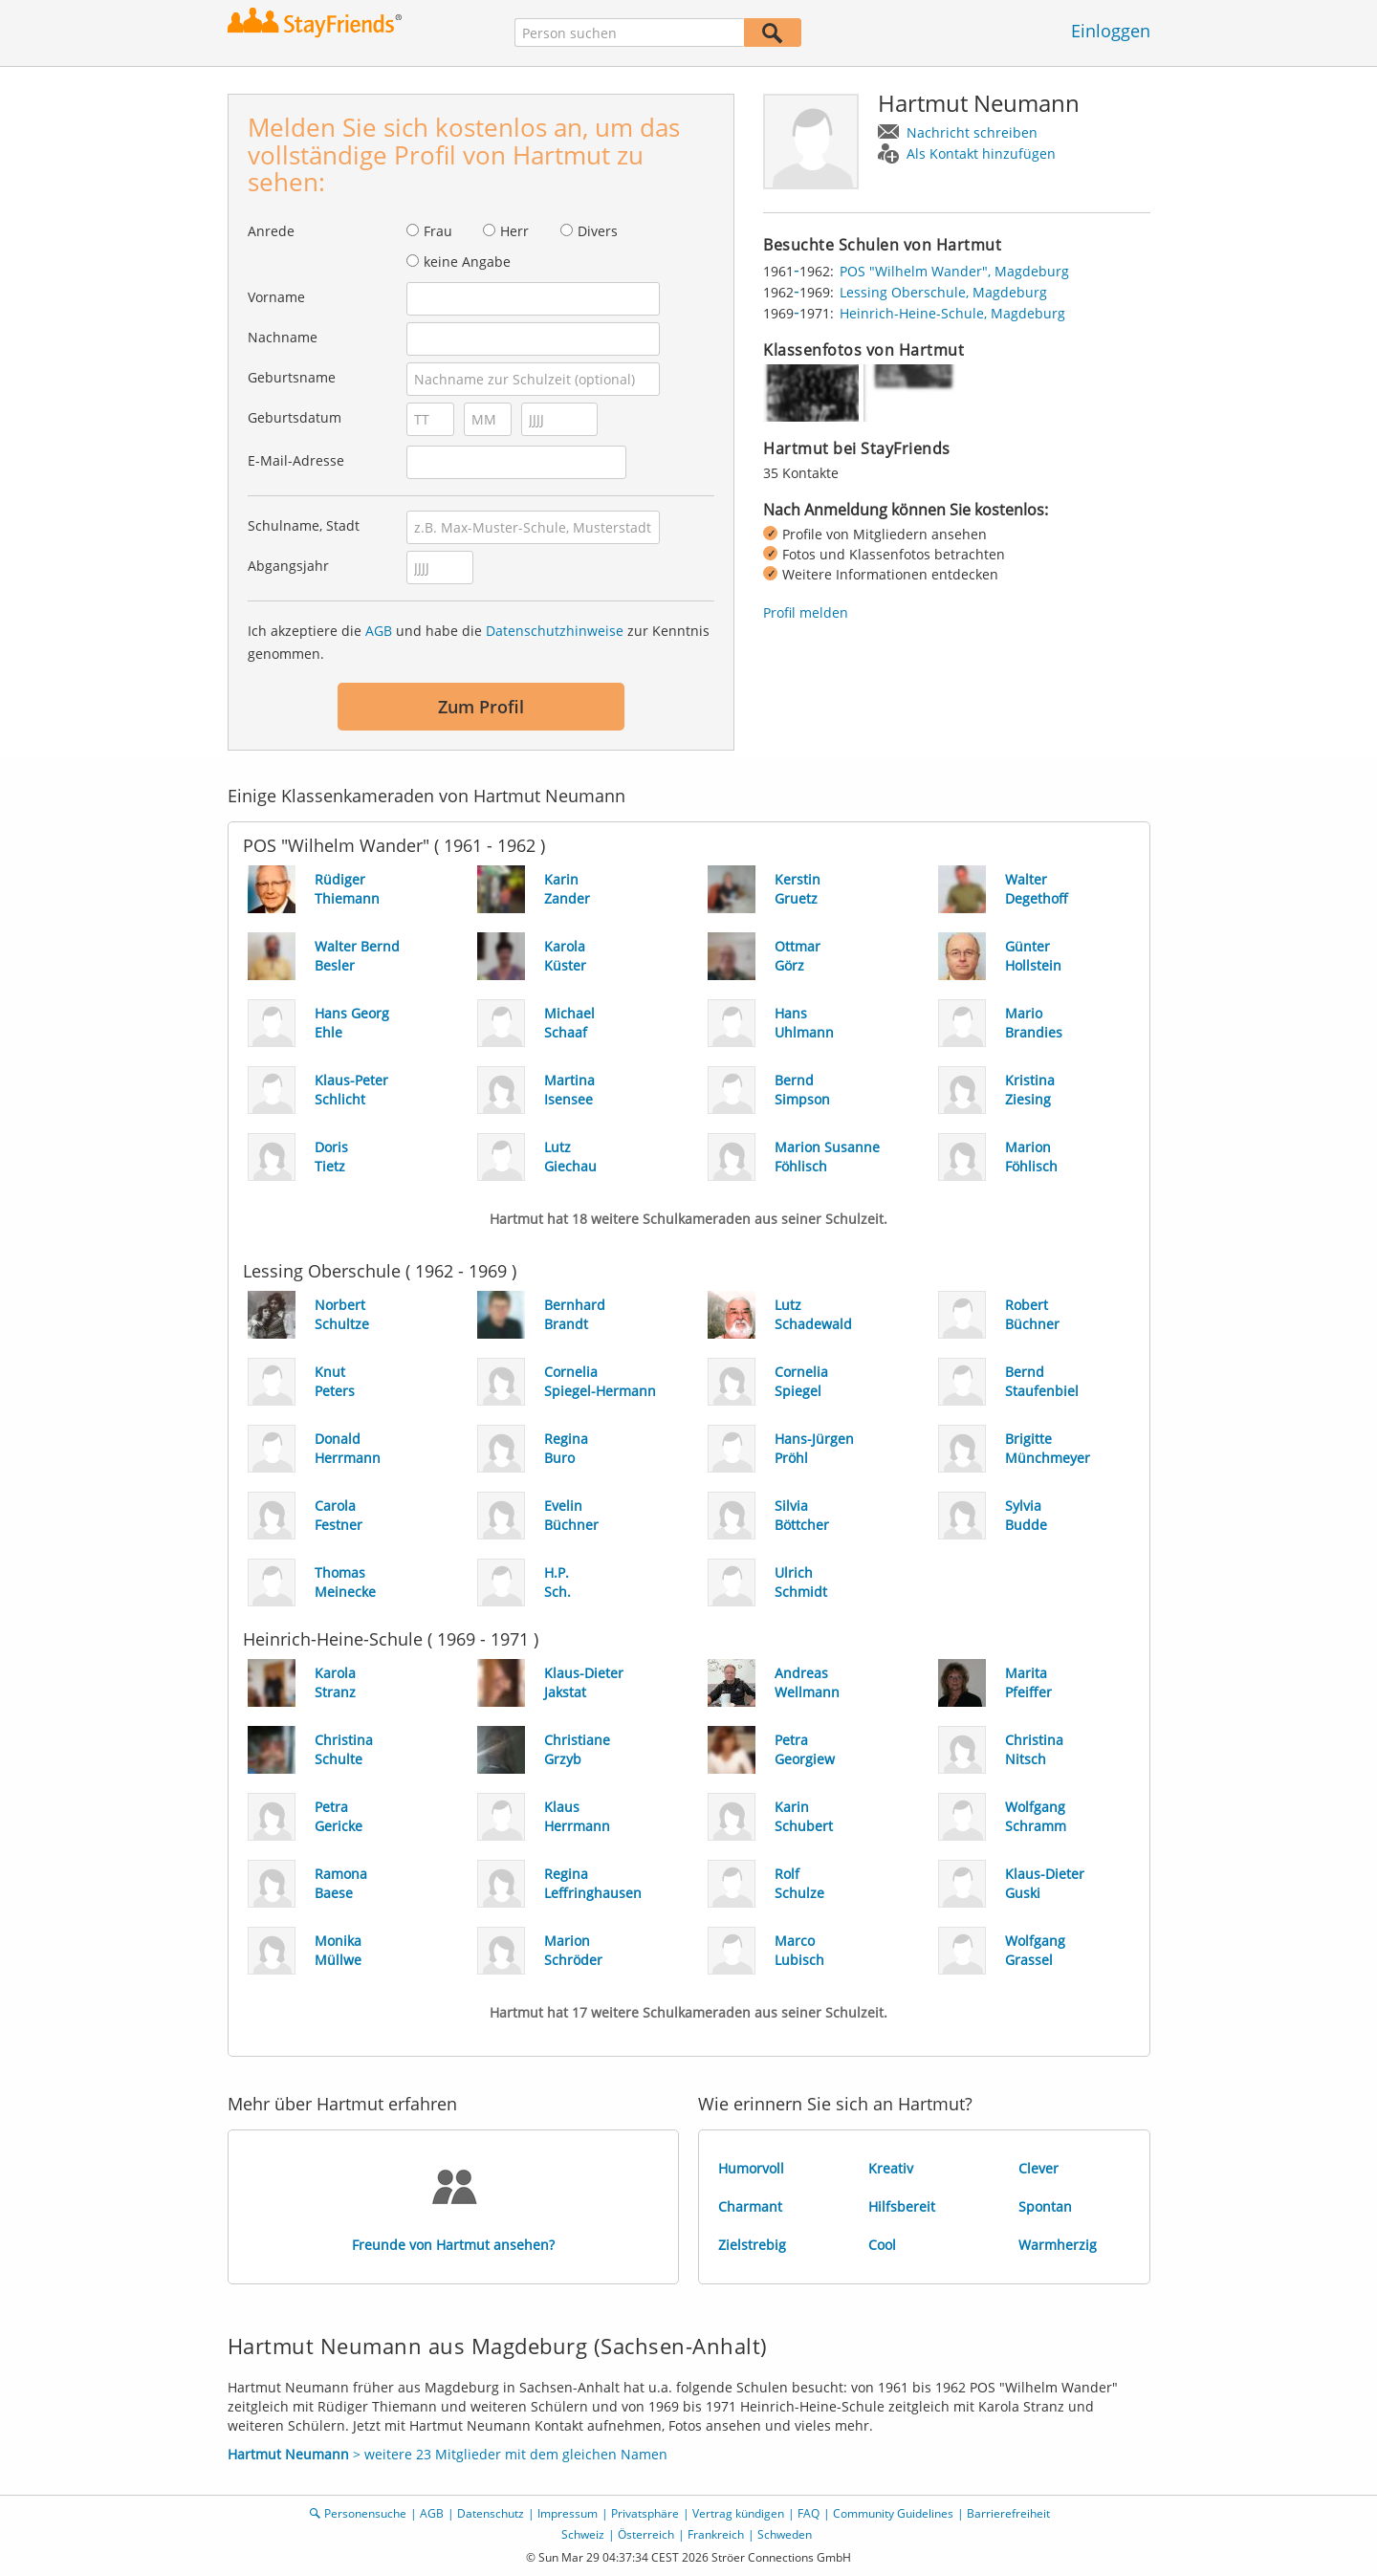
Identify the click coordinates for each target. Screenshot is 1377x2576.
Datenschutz (490, 2513)
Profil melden (805, 612)
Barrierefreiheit (1008, 2513)
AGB (378, 631)
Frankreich (716, 2534)
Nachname (282, 337)
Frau (438, 231)
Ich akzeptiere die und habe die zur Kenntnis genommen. (479, 642)
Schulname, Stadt (304, 525)
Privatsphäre (645, 2513)
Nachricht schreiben (972, 132)
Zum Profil (481, 706)
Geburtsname (292, 377)
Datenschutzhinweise (554, 631)
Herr (514, 231)
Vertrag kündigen (738, 2513)
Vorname (276, 297)
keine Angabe (467, 261)
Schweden (784, 2534)
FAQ (809, 2513)
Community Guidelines (893, 2513)
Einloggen (1110, 30)
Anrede (271, 231)
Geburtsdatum (294, 417)
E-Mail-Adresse (296, 460)
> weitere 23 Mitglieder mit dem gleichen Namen (447, 2454)
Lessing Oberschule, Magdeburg (943, 292)
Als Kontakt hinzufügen (981, 153)
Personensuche (365, 2513)
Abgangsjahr (288, 566)
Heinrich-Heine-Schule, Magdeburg (952, 313)
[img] (811, 393)
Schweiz (582, 2534)
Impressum (567, 2513)
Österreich (646, 2534)
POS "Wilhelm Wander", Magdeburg (954, 271)
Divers (598, 231)
